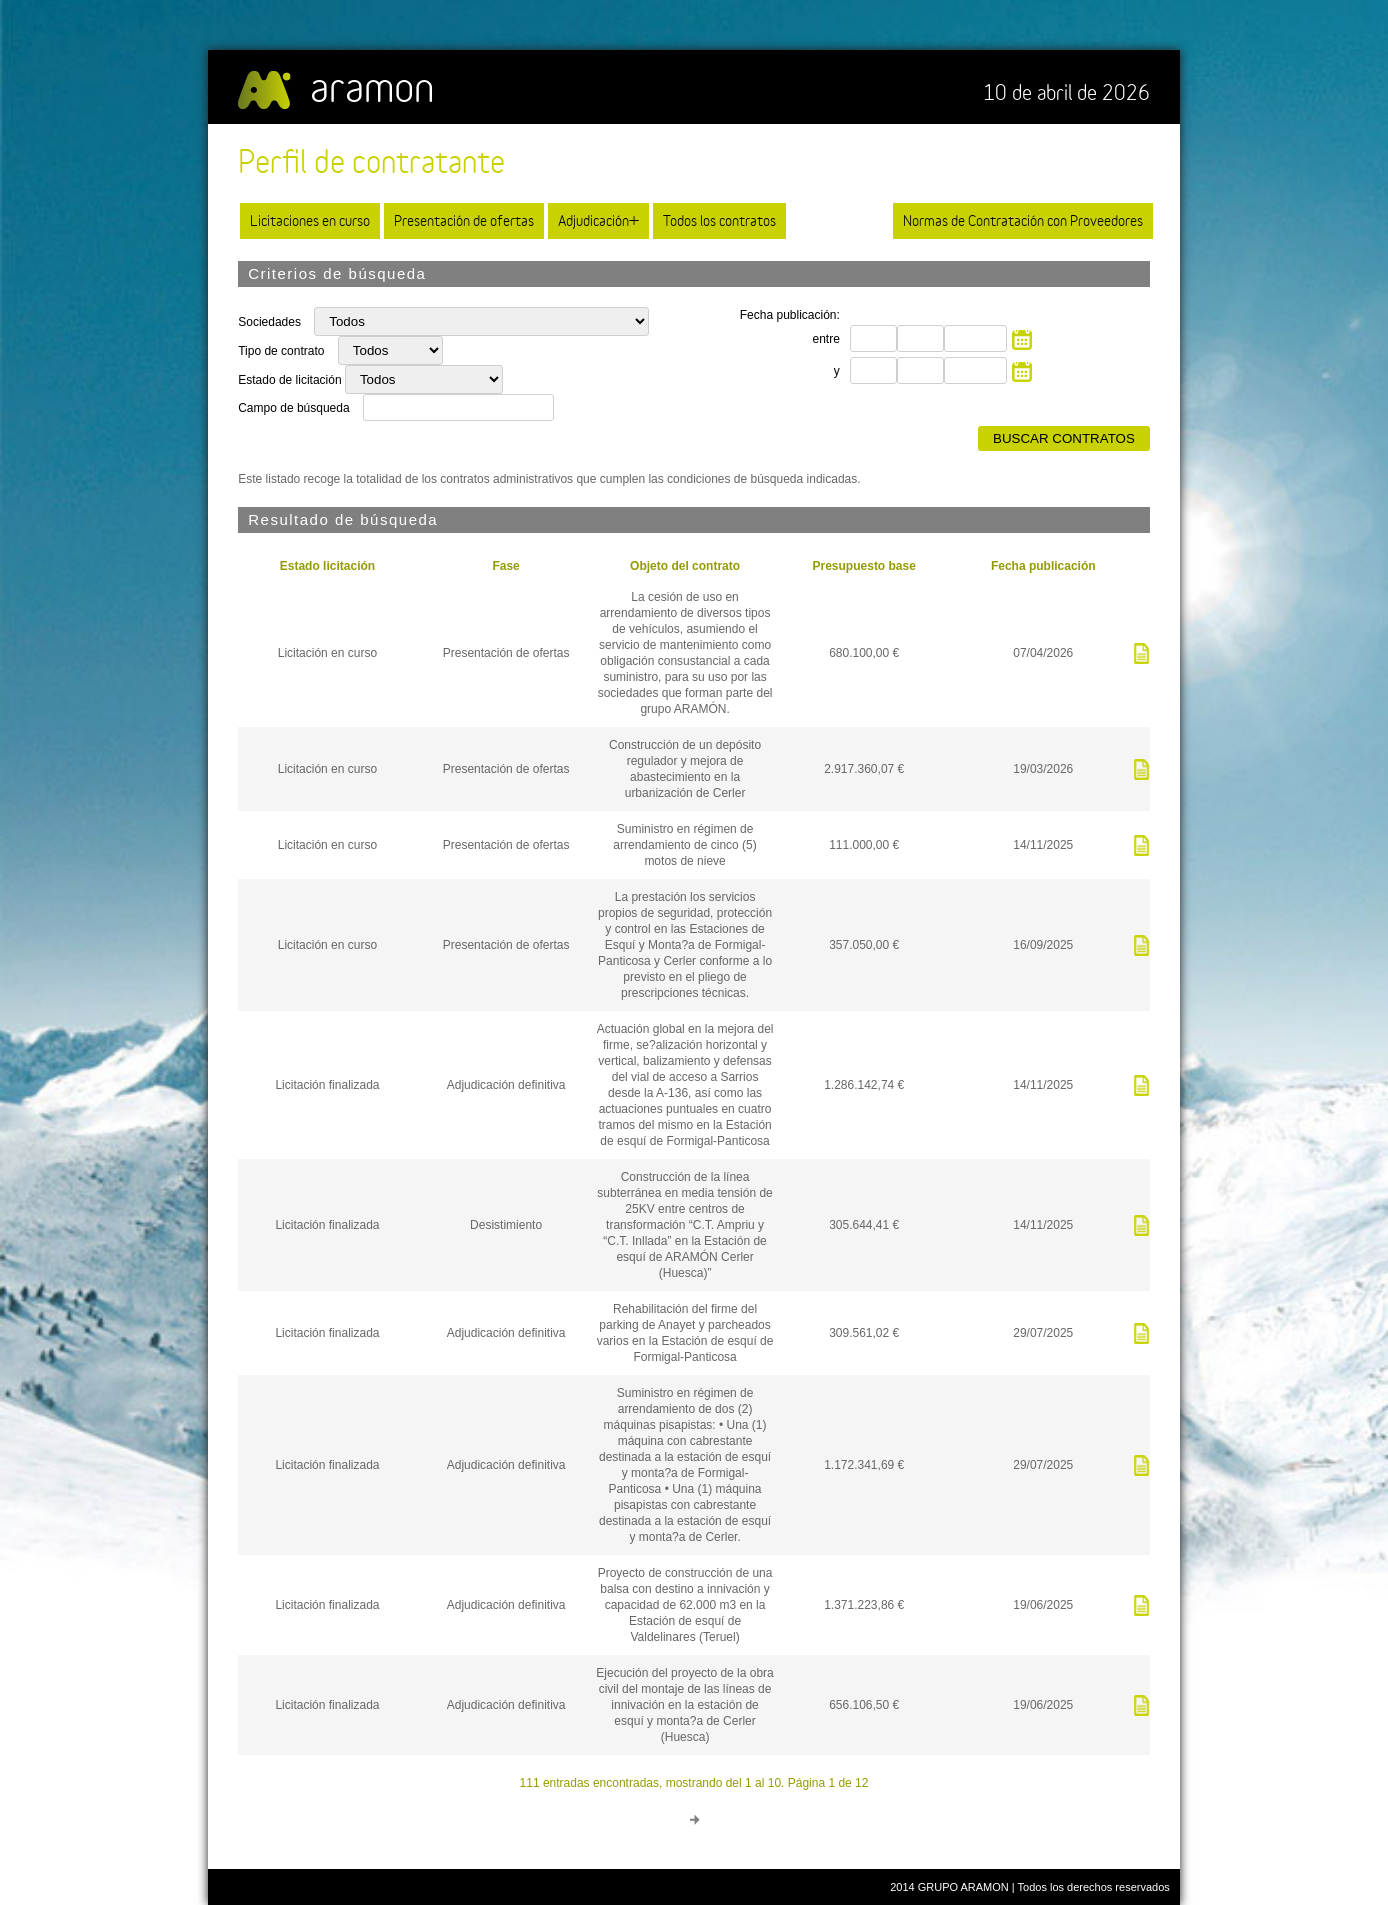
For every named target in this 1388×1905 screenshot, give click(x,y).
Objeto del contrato (685, 566)
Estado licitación (327, 566)
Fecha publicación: (790, 315)
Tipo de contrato (283, 351)
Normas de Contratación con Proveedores (1023, 220)
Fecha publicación (1043, 566)
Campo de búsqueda (293, 408)
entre (825, 339)
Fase (505, 566)
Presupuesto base (864, 566)
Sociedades (271, 322)
